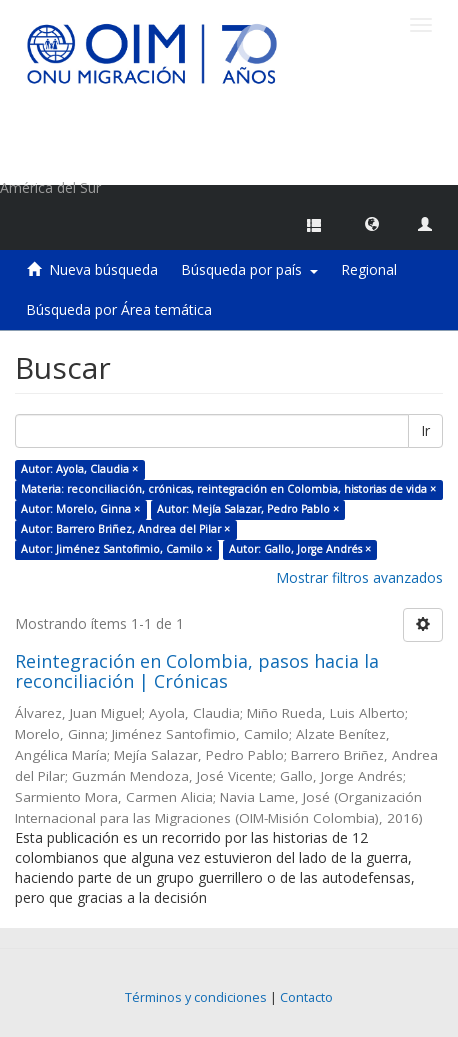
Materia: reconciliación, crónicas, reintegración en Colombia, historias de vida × (228, 489)
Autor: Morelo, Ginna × (80, 509)
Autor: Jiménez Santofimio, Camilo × (116, 549)
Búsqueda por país (249, 269)
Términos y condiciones (196, 997)
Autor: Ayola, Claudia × (79, 469)
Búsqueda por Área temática (119, 309)
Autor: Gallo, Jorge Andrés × (300, 549)
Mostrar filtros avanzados (359, 577)
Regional (369, 269)
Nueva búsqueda (103, 269)
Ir (425, 430)
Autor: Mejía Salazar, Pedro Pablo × (248, 509)
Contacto (306, 997)
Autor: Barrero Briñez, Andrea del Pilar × (125, 529)
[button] (372, 223)
